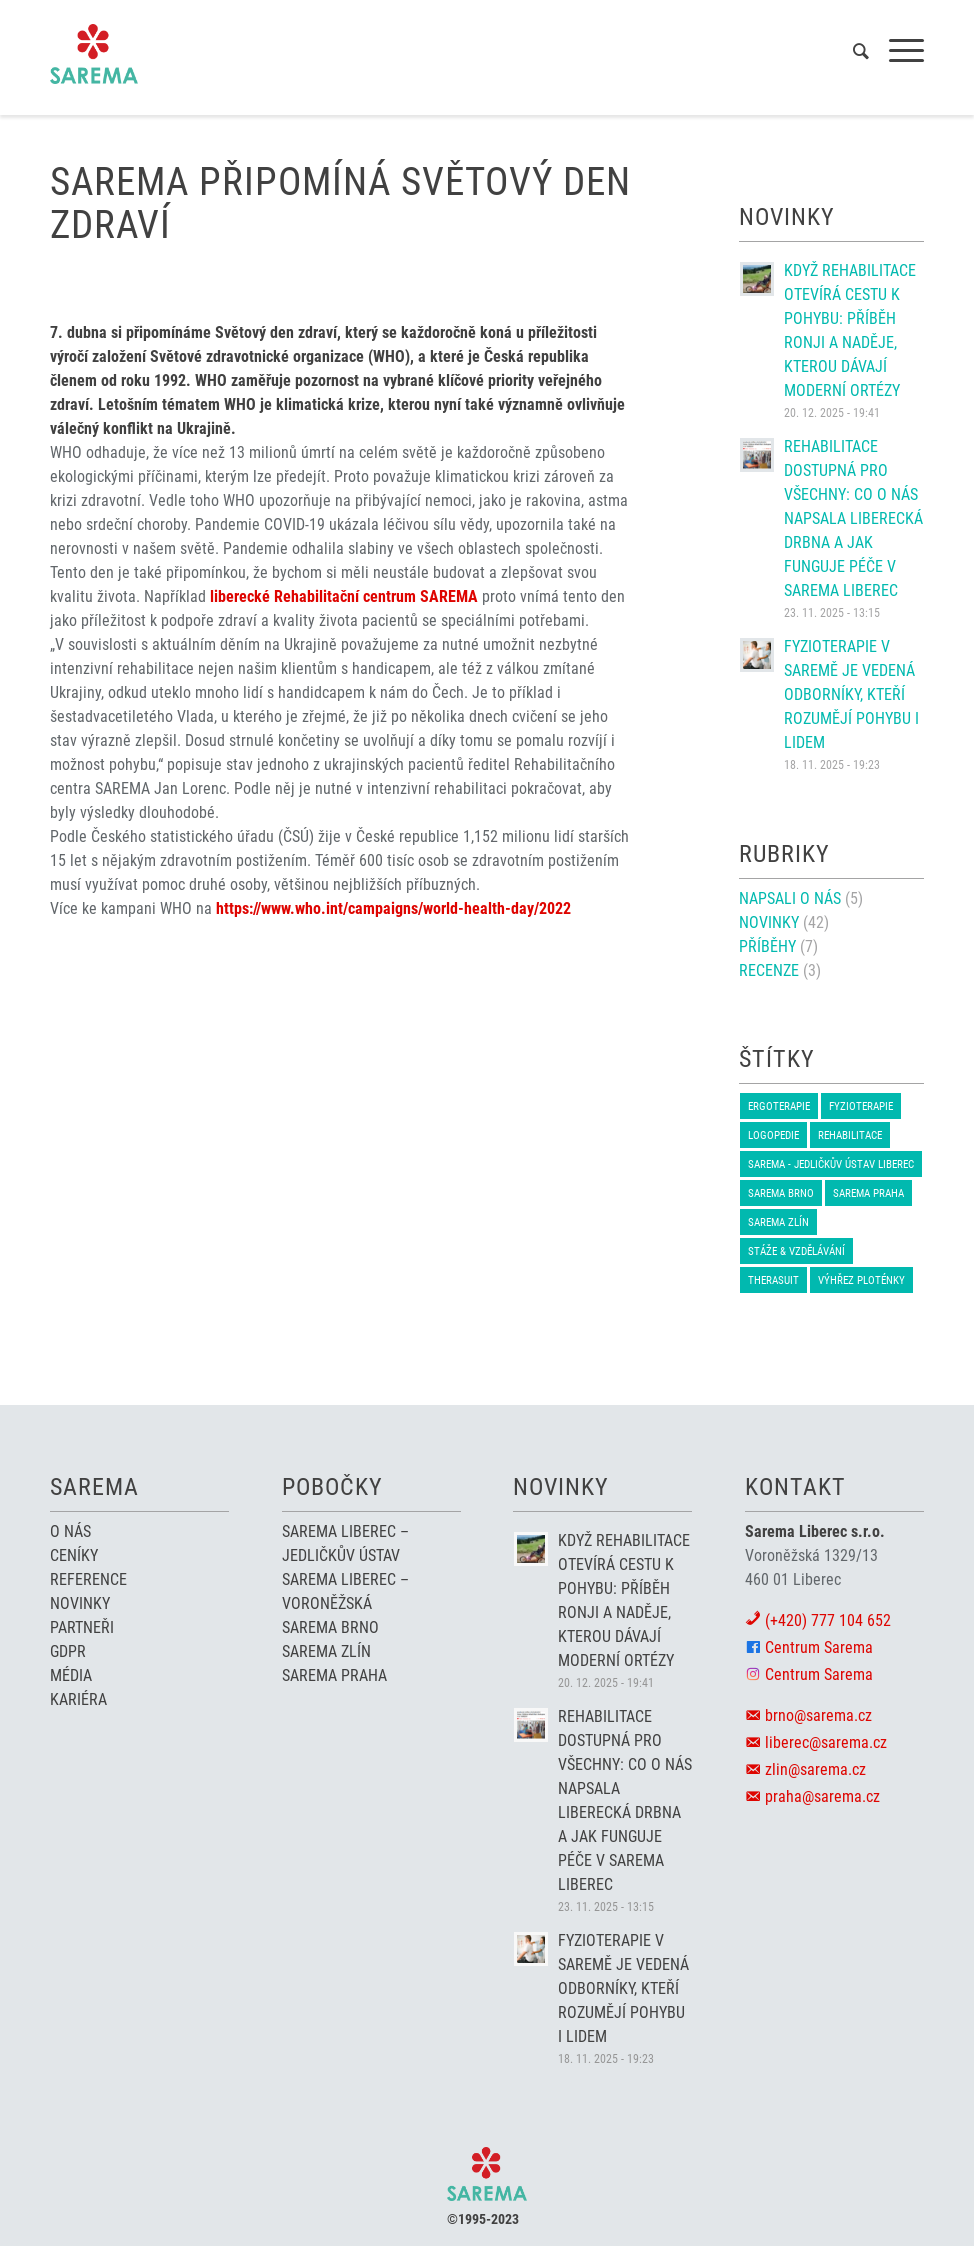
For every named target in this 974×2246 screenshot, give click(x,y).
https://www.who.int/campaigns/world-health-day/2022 (393, 908)
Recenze (769, 970)
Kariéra (78, 1699)
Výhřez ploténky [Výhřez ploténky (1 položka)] (861, 1280)
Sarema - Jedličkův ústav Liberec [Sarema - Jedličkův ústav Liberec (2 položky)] (831, 1164)
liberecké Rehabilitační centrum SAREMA (344, 596)
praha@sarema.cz (822, 1796)
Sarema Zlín (326, 1651)
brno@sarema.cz (818, 1715)
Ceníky (74, 1555)
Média (71, 1675)
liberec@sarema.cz (826, 1742)
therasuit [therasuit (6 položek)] (773, 1280)
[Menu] (896, 51)
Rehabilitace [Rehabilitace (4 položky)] (850, 1135)
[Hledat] (851, 51)
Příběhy (767, 946)
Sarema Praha (334, 1675)
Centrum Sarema (819, 1647)
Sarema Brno (330, 1627)
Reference (88, 1579)
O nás (70, 1531)
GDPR (68, 1651)
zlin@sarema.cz (815, 1769)
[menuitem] (851, 51)
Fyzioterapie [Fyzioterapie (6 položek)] (861, 1106)
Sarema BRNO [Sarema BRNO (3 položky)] (781, 1193)
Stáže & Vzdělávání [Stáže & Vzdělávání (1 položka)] (796, 1251)
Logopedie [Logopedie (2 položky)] (773, 1135)
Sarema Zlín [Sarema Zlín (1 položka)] (778, 1222)
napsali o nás (790, 898)
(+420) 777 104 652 (828, 1620)
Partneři (82, 1627)
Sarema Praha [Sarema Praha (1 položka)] (868, 1193)
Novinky (769, 922)
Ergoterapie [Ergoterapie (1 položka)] (779, 1106)
